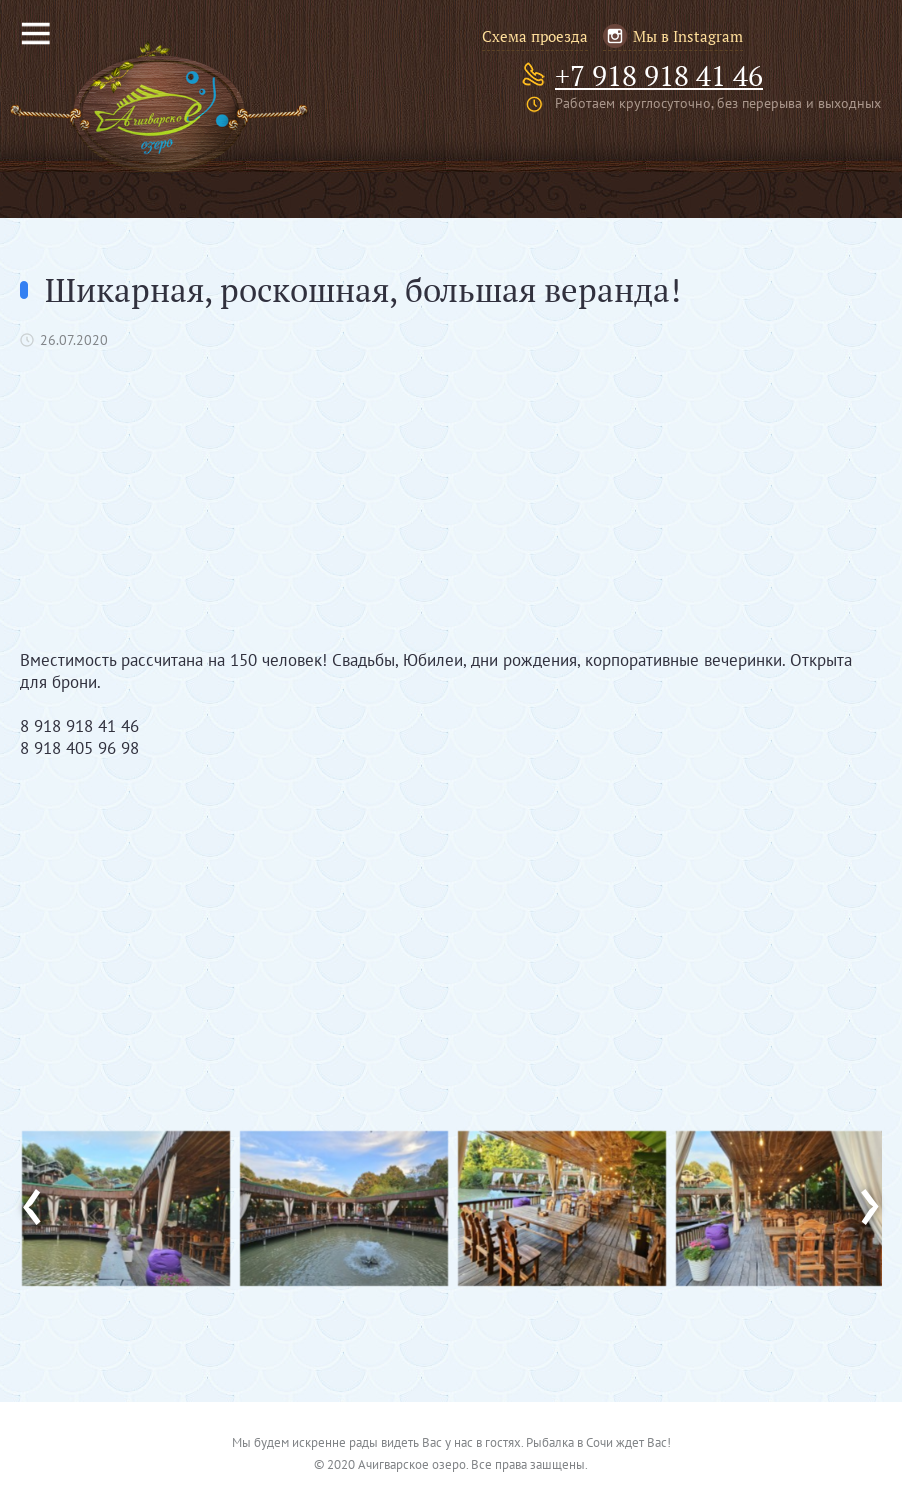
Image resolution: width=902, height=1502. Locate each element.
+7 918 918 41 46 (659, 75)
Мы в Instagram (688, 36)
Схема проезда (535, 36)
